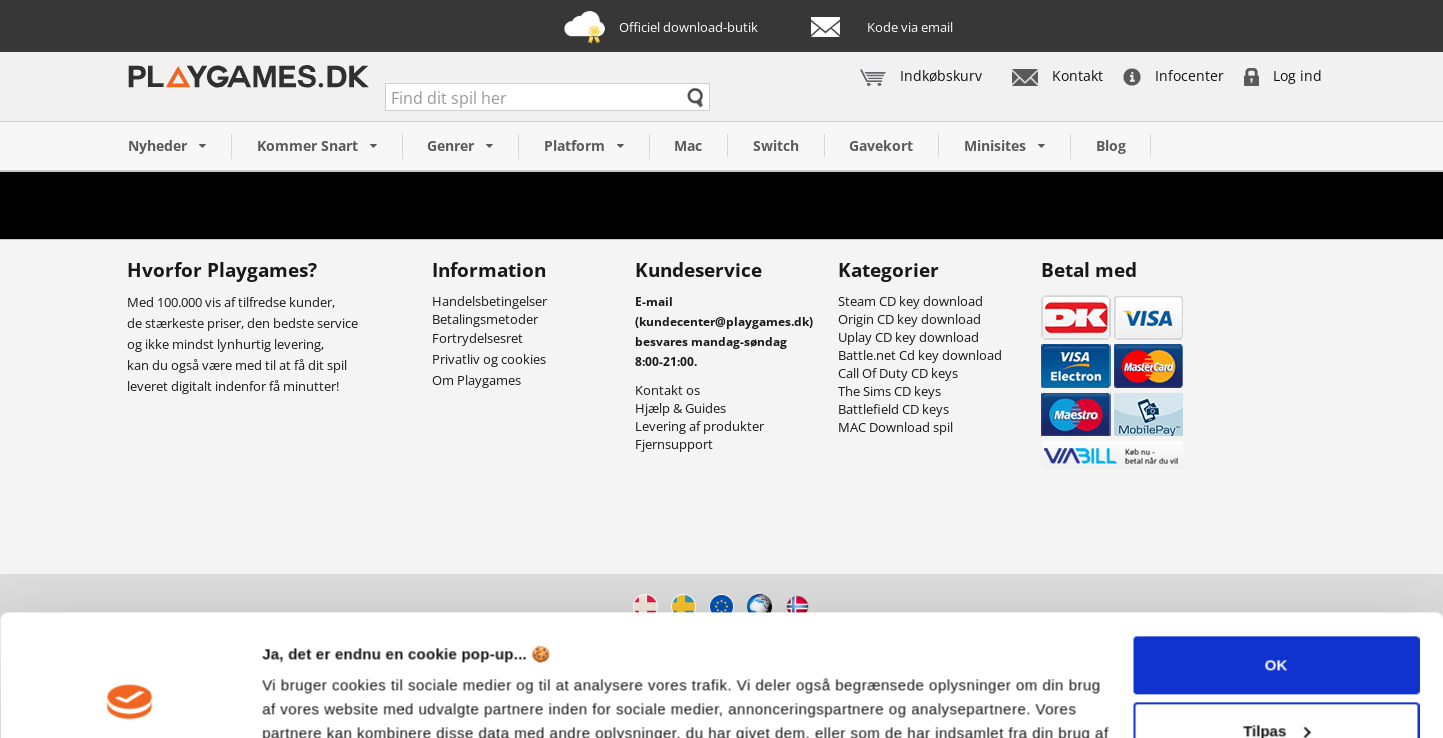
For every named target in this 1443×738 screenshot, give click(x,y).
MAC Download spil (895, 427)
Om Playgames (476, 380)
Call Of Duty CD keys (898, 373)
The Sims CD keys (889, 391)
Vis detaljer (302, 698)
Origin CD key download (909, 319)
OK (1276, 551)
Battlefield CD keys (893, 409)
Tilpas (1276, 616)
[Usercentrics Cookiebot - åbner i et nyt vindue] (129, 699)
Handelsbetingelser (489, 301)
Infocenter (1173, 75)
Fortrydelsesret (477, 338)
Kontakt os (667, 390)
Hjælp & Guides (680, 408)
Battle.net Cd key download (920, 355)
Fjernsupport (674, 444)
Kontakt (1057, 75)
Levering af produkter (699, 426)
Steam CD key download (910, 301)
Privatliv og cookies (489, 359)
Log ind (1283, 75)
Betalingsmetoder (485, 319)
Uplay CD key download (908, 337)
